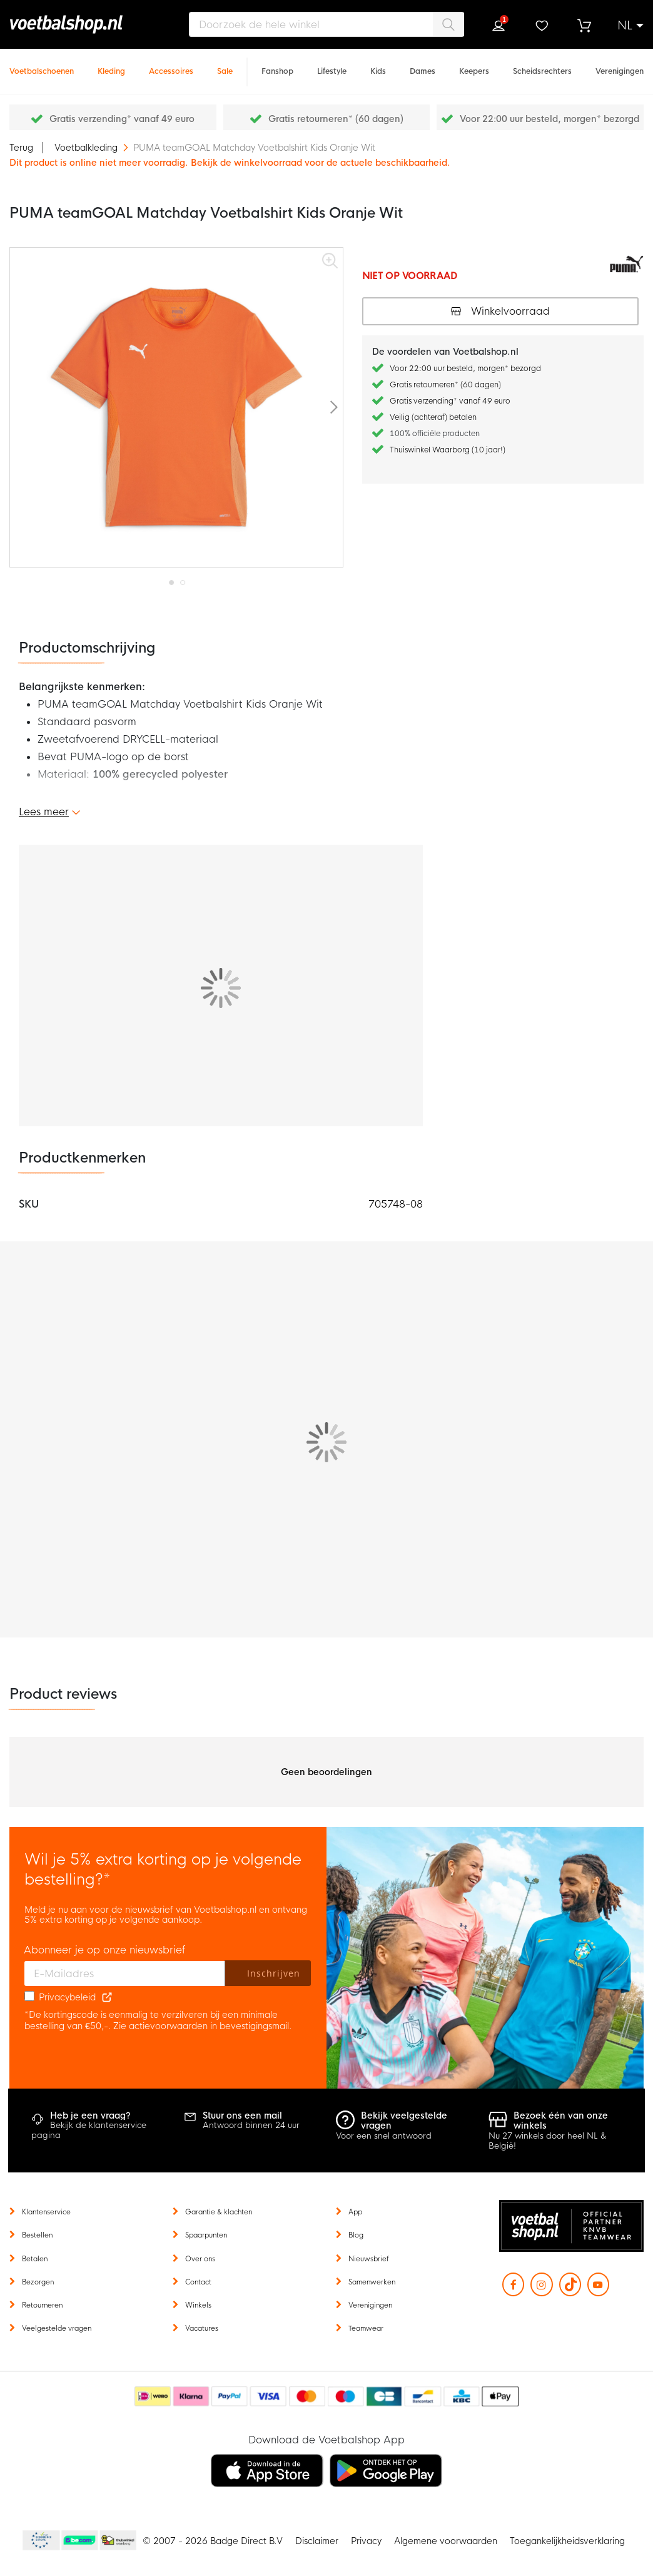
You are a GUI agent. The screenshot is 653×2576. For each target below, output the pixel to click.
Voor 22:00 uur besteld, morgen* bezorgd (549, 119)
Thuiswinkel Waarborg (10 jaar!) (447, 450)
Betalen (35, 2258)
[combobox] (326, 24)
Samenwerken (371, 2282)
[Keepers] (474, 65)
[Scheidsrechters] (542, 65)
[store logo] (84, 24)
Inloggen (498, 25)
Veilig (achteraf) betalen (433, 417)
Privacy (366, 2541)
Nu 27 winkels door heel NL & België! (547, 2141)
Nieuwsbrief (368, 2258)
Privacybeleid (67, 1997)
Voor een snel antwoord (384, 2136)
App (355, 2211)
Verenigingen (370, 2305)
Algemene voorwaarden (445, 2541)
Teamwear (365, 2328)
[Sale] (225, 65)
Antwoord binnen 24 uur (251, 2125)
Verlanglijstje (541, 25)
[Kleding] (111, 65)
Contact (198, 2282)
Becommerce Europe (39, 2541)
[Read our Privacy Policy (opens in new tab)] (107, 1997)
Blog (355, 2235)
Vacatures (201, 2328)
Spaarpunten (206, 2235)
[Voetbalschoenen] (41, 65)
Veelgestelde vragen (56, 2328)
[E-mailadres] (124, 1973)
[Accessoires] (171, 65)
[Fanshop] (277, 65)
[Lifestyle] (332, 65)
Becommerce (80, 2541)
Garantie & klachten (218, 2211)
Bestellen (37, 2235)
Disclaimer (316, 2541)
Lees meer (44, 811)
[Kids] (378, 65)
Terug (21, 147)
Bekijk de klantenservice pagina (88, 2130)
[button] (630, 25)
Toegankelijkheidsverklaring (567, 2541)
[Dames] (422, 65)
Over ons (200, 2258)
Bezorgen (38, 2282)
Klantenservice (46, 2211)
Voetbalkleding (87, 147)
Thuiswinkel (117, 2541)
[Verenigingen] (619, 65)
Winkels (198, 2305)
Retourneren (42, 2305)
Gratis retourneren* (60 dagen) (335, 119)
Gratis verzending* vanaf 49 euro (122, 119)
